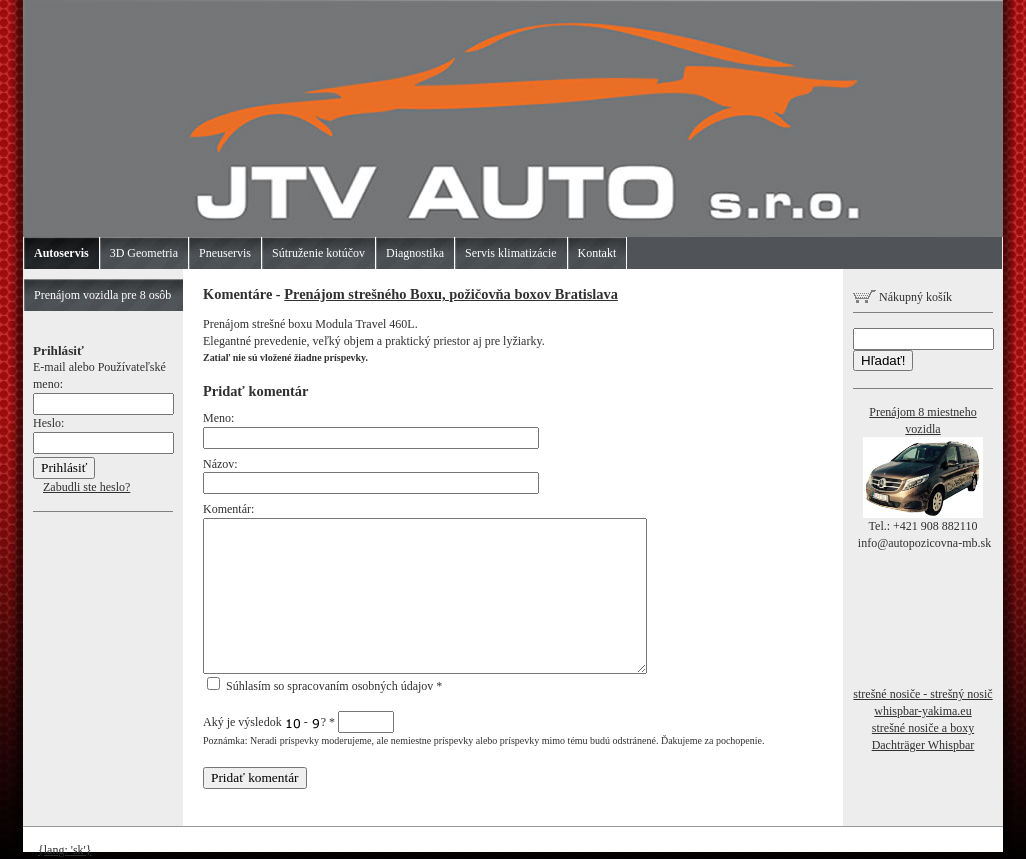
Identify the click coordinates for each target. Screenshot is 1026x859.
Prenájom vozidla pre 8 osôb (102, 295)
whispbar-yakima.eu (922, 711)
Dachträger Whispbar (923, 745)
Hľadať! (883, 360)
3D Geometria (144, 253)
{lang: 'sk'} (65, 850)
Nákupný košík (902, 297)
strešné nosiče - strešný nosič (922, 694)
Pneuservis (225, 253)
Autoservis (61, 253)
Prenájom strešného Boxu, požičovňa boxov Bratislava (451, 294)
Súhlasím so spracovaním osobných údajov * (324, 686)
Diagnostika (415, 253)
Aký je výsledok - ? (298, 722)
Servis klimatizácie (511, 253)
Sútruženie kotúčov (318, 253)
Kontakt (597, 253)
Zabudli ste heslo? (86, 487)
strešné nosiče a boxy (923, 728)
